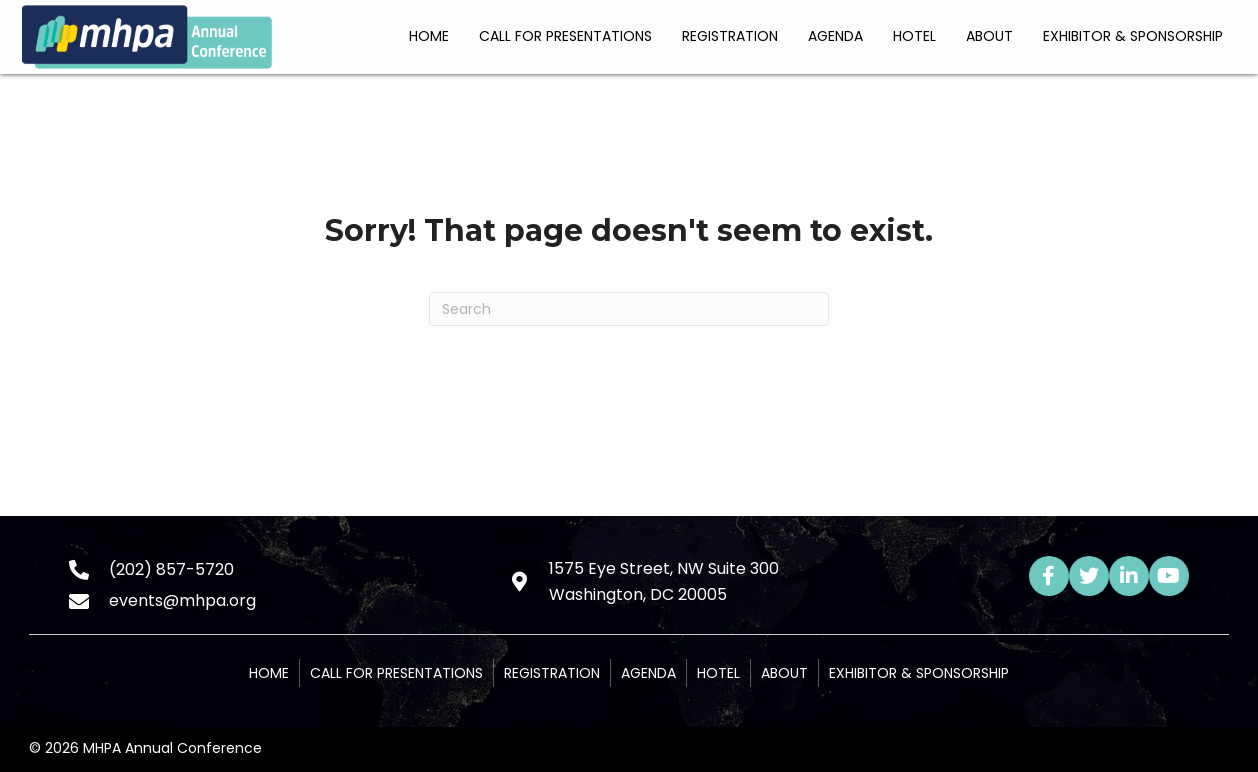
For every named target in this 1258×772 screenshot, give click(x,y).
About (784, 673)
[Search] (629, 309)
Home (269, 673)
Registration (552, 673)
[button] (1049, 576)
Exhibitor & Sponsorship (919, 673)
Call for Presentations (396, 673)
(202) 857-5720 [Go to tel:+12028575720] (171, 569)
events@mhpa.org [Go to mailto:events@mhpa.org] (182, 600)
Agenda (648, 673)
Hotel (718, 673)
